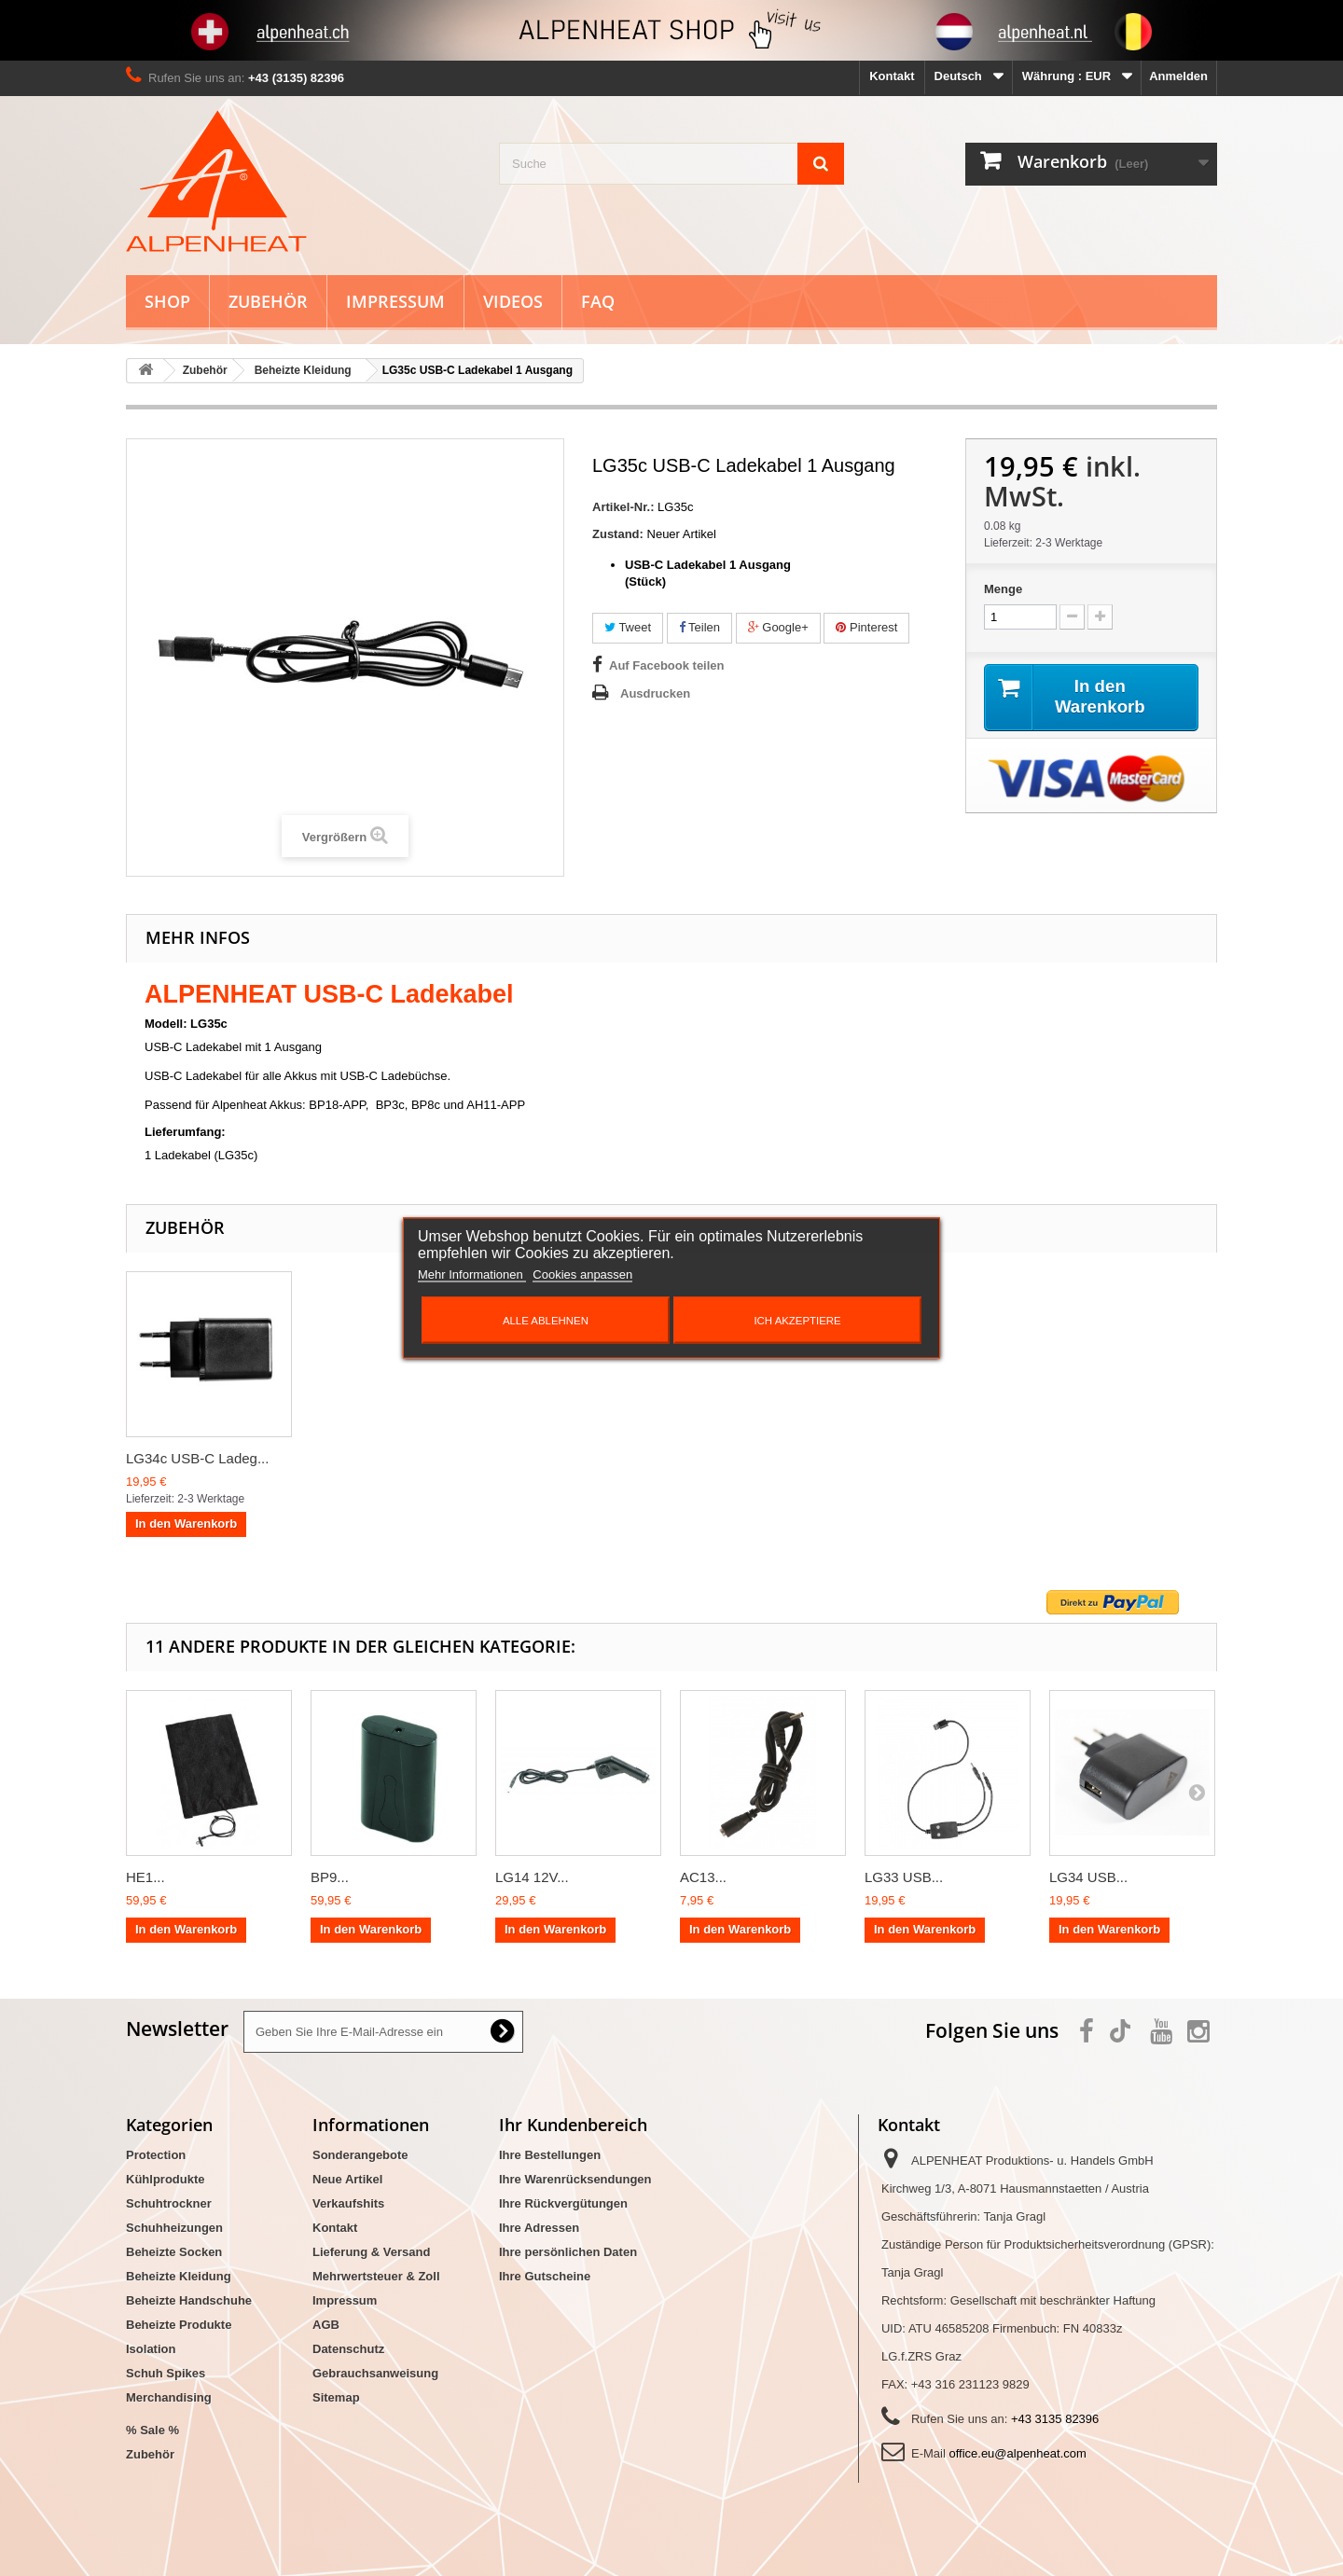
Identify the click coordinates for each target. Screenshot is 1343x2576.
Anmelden (1178, 76)
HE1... (145, 1877)
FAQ (598, 301)
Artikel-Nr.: (623, 507)
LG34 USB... (1088, 1877)
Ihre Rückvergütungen (563, 2203)
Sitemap (336, 2397)
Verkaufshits (348, 2203)
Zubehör (268, 301)
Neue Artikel (347, 2179)
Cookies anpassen (582, 1274)
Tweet (627, 627)
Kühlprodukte (165, 2179)
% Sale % (152, 2430)
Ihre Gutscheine (544, 2276)
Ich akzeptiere (797, 1320)
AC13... (703, 1877)
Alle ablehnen (545, 1320)
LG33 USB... (904, 1877)
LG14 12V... (532, 1877)
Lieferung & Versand (371, 2252)
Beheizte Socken (174, 2252)
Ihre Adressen (539, 2228)
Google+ (778, 627)
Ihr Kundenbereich (573, 2124)
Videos (513, 301)
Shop (167, 301)
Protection (156, 2155)
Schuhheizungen (174, 2228)
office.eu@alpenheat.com (1017, 2453)
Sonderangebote (360, 2155)
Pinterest (866, 627)
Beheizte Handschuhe (189, 2300)
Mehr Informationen (472, 1274)
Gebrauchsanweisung (375, 2373)
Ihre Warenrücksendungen (575, 2179)
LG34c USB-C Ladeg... (197, 1458)
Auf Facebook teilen (667, 665)
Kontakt (891, 76)
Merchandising (169, 2397)
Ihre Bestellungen (550, 2155)
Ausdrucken (655, 693)
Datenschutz (348, 2349)
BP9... (330, 1877)
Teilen (699, 627)
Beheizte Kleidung (178, 2276)
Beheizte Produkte (178, 2325)
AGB (325, 2325)
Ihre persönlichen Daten (568, 2252)
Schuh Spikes (165, 2373)
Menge (1003, 589)
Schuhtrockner (169, 2203)
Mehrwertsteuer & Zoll (376, 2276)
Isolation (150, 2349)
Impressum (395, 301)
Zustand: (618, 534)
